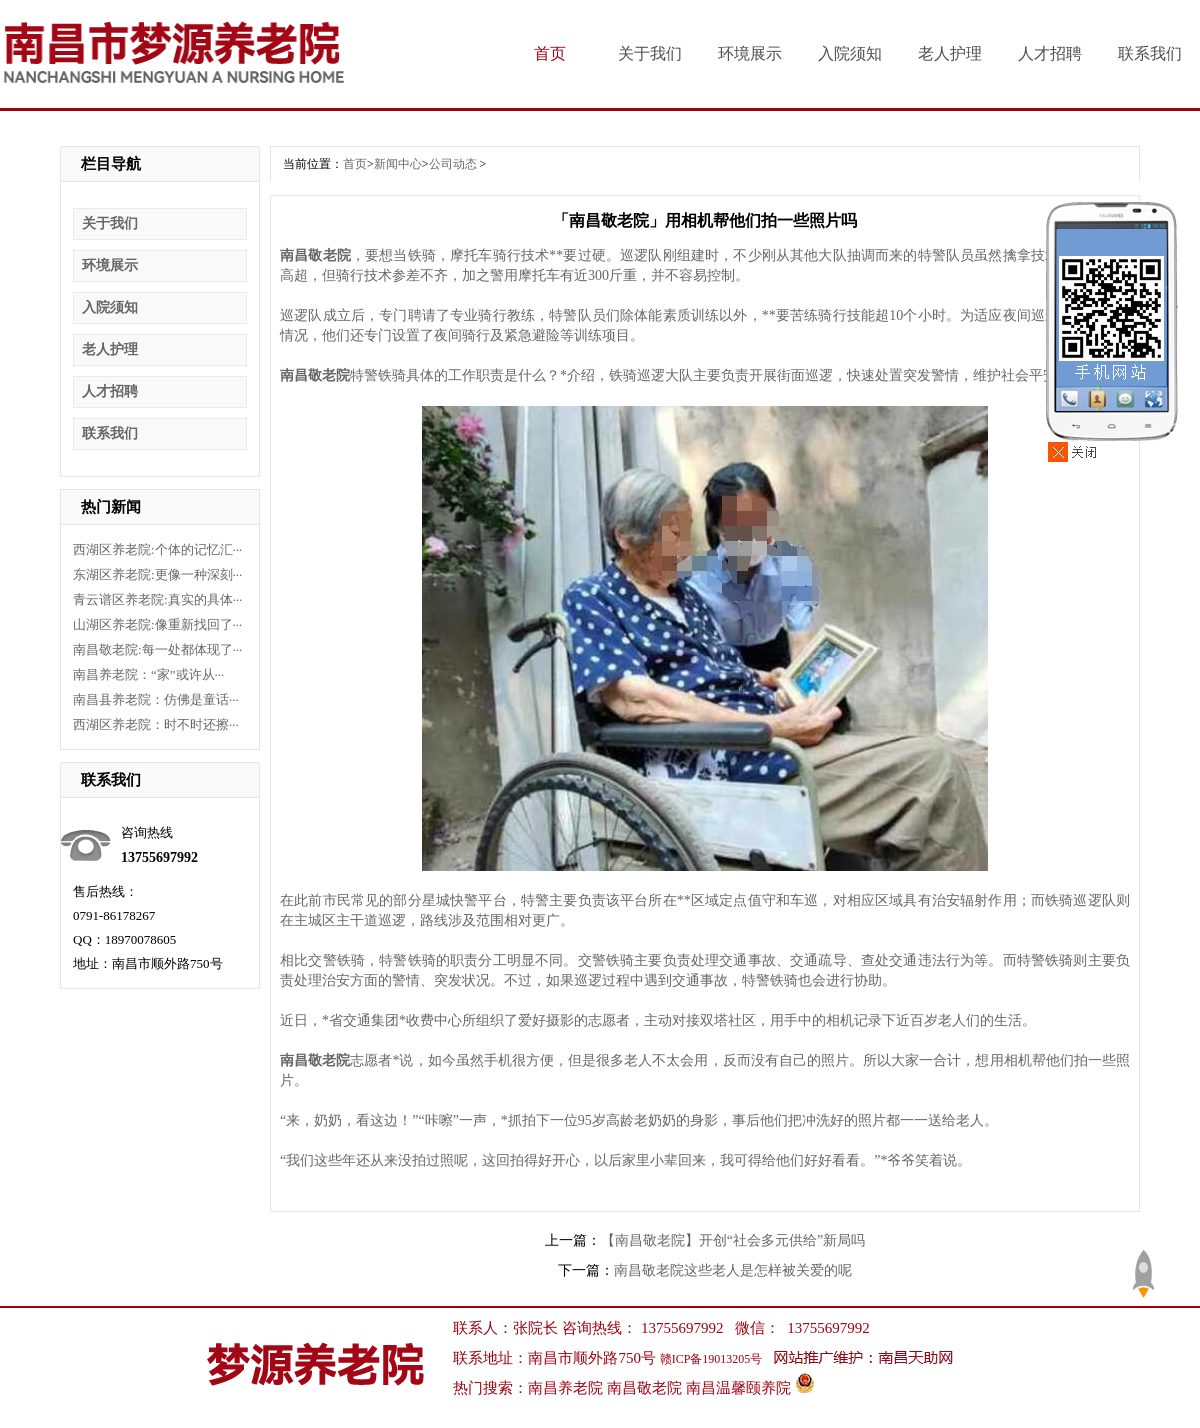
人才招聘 (1050, 53)
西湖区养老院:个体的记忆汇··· (157, 549)
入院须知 (850, 53)
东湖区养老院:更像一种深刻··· (157, 574)
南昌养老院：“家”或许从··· (148, 674)
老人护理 (950, 53)
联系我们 (1150, 53)
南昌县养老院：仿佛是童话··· (156, 699)
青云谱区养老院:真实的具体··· (157, 599)
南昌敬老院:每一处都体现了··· (157, 649)
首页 (550, 53)
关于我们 (650, 53)
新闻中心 (398, 164)
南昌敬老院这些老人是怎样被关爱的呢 (733, 1270)
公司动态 (453, 164)
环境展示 (750, 53)
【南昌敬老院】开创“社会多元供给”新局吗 (733, 1240)
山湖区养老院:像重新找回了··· (157, 624)
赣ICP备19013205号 (711, 1359)
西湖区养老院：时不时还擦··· (156, 724)
